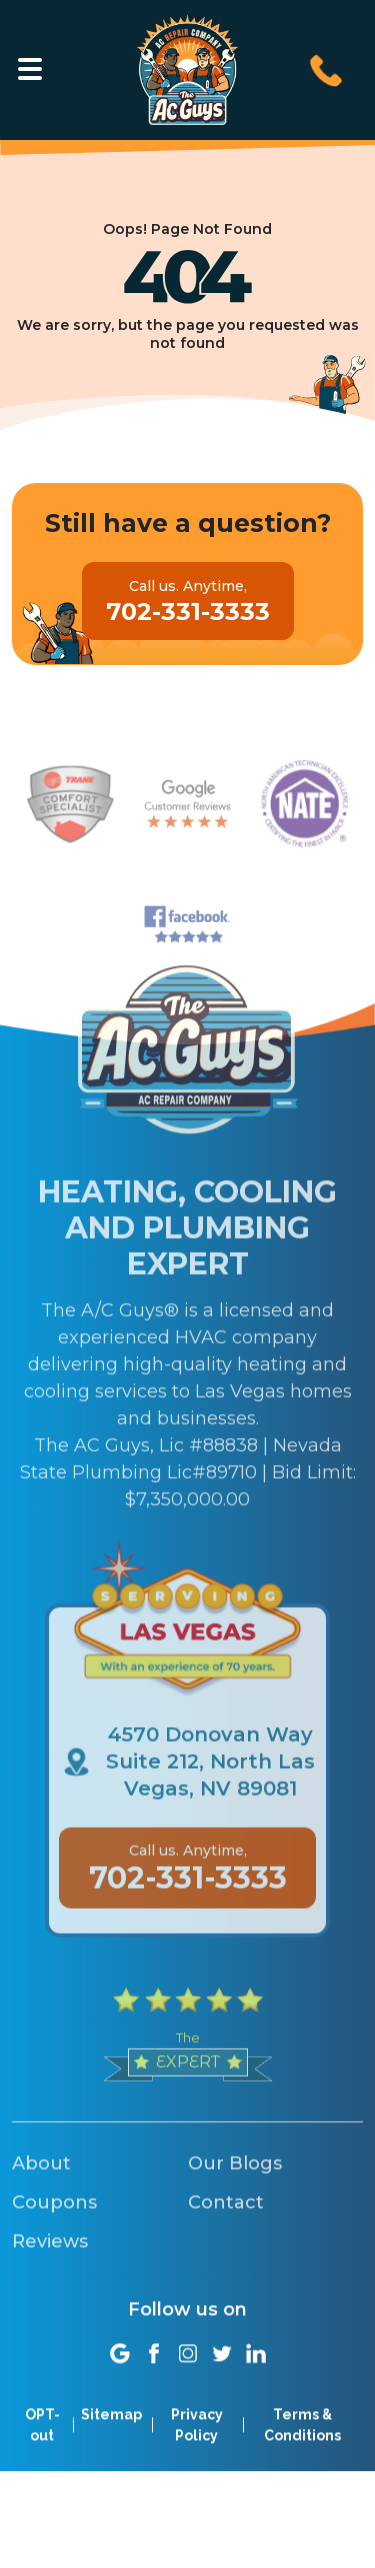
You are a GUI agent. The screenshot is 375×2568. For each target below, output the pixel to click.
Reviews (50, 2298)
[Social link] (120, 2377)
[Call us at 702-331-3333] (326, 68)
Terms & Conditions (302, 2448)
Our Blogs (235, 2220)
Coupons (54, 2259)
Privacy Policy (197, 2448)
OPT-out (42, 2448)
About (41, 2220)
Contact (226, 2259)
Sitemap (111, 2438)
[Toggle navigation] (30, 69)
